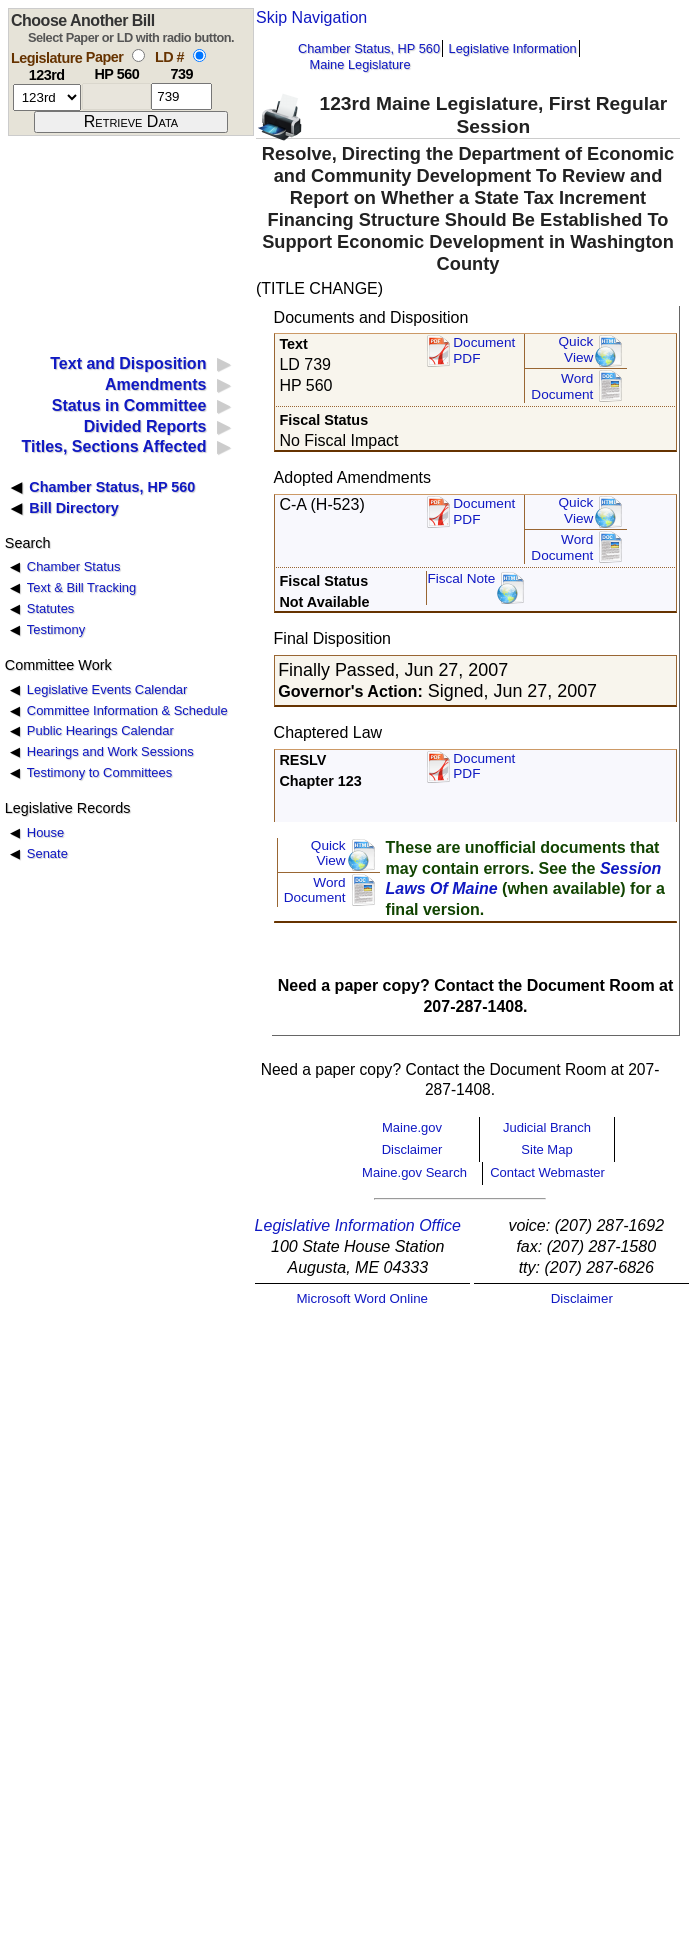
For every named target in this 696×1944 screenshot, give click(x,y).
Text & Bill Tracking (81, 587)
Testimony (56, 629)
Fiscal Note (461, 578)
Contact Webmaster (547, 1172)
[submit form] (131, 122)
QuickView (576, 349)
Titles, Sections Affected (113, 446)
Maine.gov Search (414, 1172)
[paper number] (116, 96)
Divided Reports (145, 426)
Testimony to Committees (99, 772)
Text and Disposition (128, 363)
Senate (47, 853)
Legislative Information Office (358, 1225)
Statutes (51, 608)
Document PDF (484, 350)
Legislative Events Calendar (107, 689)
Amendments (155, 384)
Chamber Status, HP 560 (369, 48)
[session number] (47, 97)
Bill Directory (74, 508)
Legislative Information (513, 48)
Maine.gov (412, 1127)
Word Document (562, 386)
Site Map (546, 1149)
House (45, 832)
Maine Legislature (359, 64)
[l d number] (181, 96)
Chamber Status (74, 566)
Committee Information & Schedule (127, 710)
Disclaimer (412, 1149)
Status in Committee (129, 405)
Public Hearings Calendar (100, 730)
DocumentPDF (484, 511)
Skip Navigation (311, 17)
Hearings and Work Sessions (110, 751)
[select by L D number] (199, 55)
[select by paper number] (138, 55)
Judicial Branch (547, 1127)
